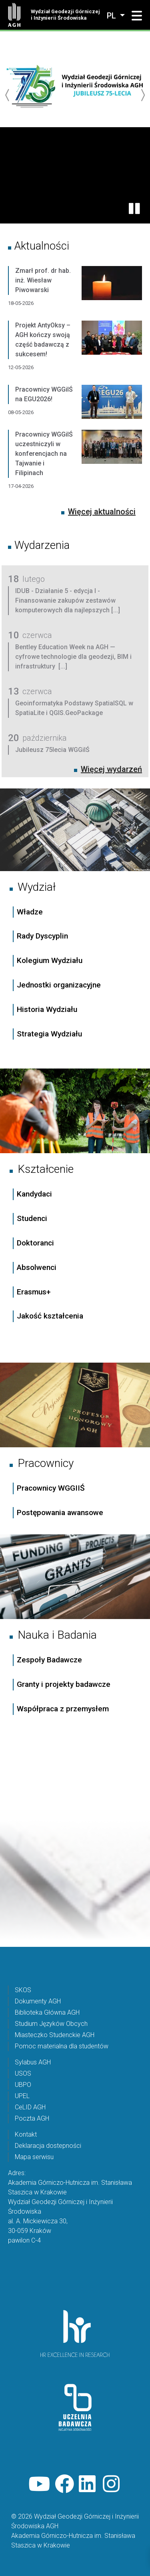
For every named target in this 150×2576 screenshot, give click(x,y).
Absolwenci (36, 1267)
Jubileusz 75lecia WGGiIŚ (52, 750)
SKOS (23, 1990)
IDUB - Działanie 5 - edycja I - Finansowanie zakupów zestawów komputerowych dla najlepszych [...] (67, 600)
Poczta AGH (32, 2118)
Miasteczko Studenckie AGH (54, 2035)
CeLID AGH (30, 2107)
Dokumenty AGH (38, 2001)
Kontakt (26, 2134)
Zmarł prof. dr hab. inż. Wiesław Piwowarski (43, 280)
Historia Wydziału (47, 1009)
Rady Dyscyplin (42, 936)
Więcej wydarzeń (111, 769)
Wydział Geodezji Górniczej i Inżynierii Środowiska (65, 14)
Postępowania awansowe (60, 1512)
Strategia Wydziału (50, 1033)
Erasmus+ (34, 1291)
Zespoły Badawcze (49, 1659)
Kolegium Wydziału (49, 960)
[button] (137, 16)
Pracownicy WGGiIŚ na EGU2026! (44, 394)
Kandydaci (35, 1194)
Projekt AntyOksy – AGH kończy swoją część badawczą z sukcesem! (42, 339)
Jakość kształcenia (50, 1316)
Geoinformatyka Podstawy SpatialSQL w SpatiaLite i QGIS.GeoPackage (74, 708)
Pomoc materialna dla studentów (61, 2046)
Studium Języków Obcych (51, 2023)
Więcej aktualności (102, 511)
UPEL (22, 2096)
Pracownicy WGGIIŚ (51, 1488)
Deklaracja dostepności (48, 2145)
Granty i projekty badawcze (63, 1684)
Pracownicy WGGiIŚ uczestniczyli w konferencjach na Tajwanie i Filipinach (44, 454)
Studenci (32, 1218)
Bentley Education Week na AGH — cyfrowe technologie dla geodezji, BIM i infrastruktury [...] (73, 656)
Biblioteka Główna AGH (47, 2012)
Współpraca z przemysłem (63, 1708)
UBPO (23, 2084)
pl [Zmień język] (112, 15)
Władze (30, 911)
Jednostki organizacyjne (59, 984)
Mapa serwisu (34, 2157)
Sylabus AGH (33, 2062)
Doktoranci (35, 1242)
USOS (23, 2073)
